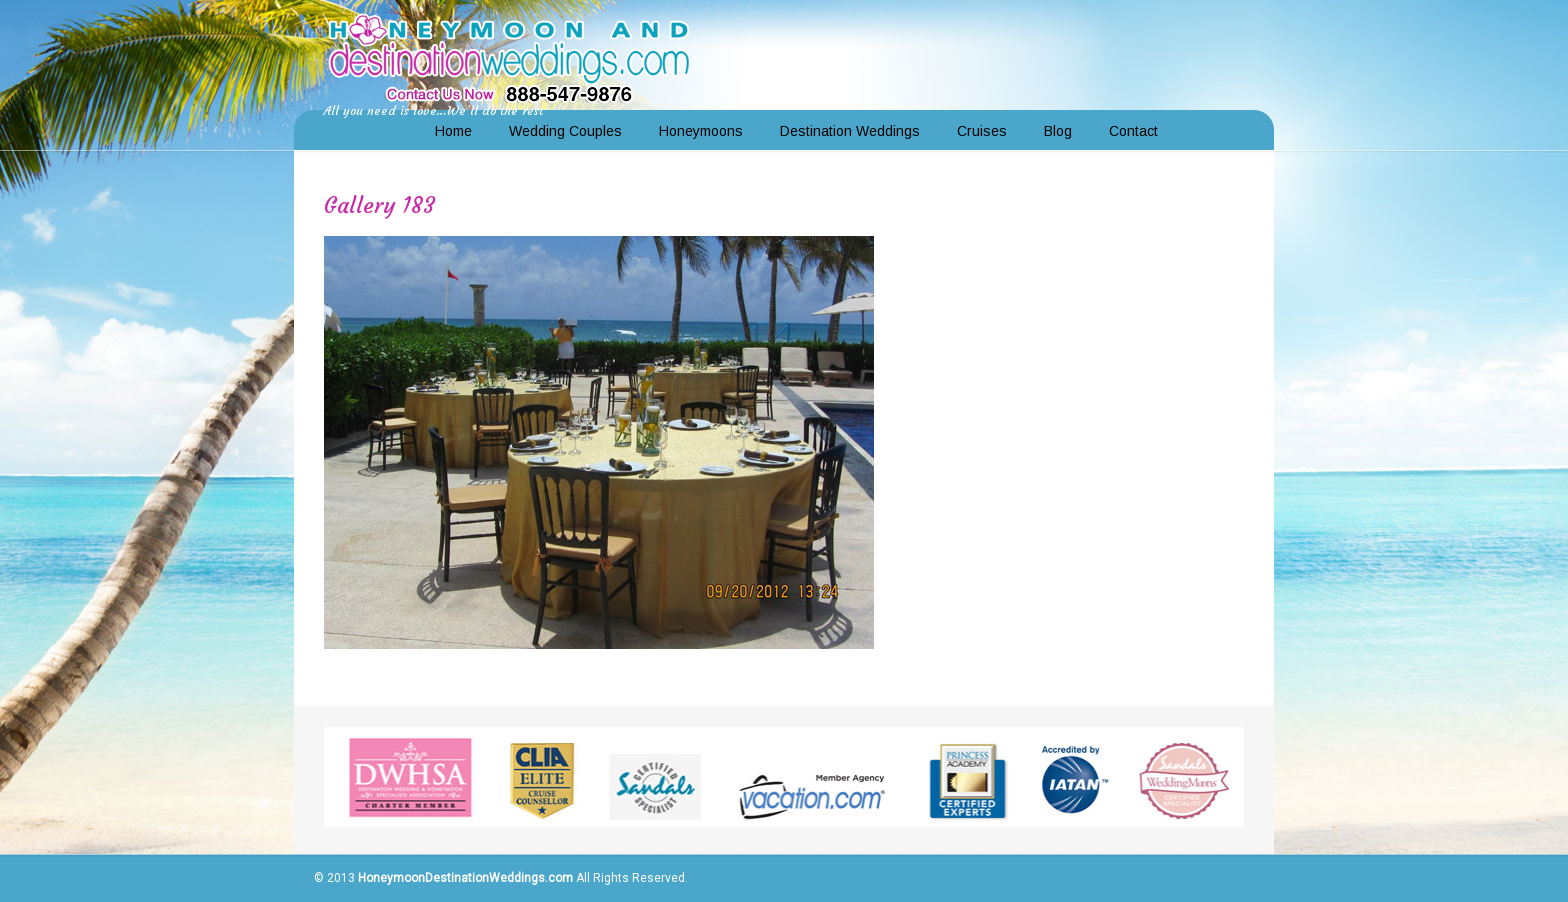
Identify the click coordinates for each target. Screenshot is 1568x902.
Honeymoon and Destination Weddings (509, 56)
